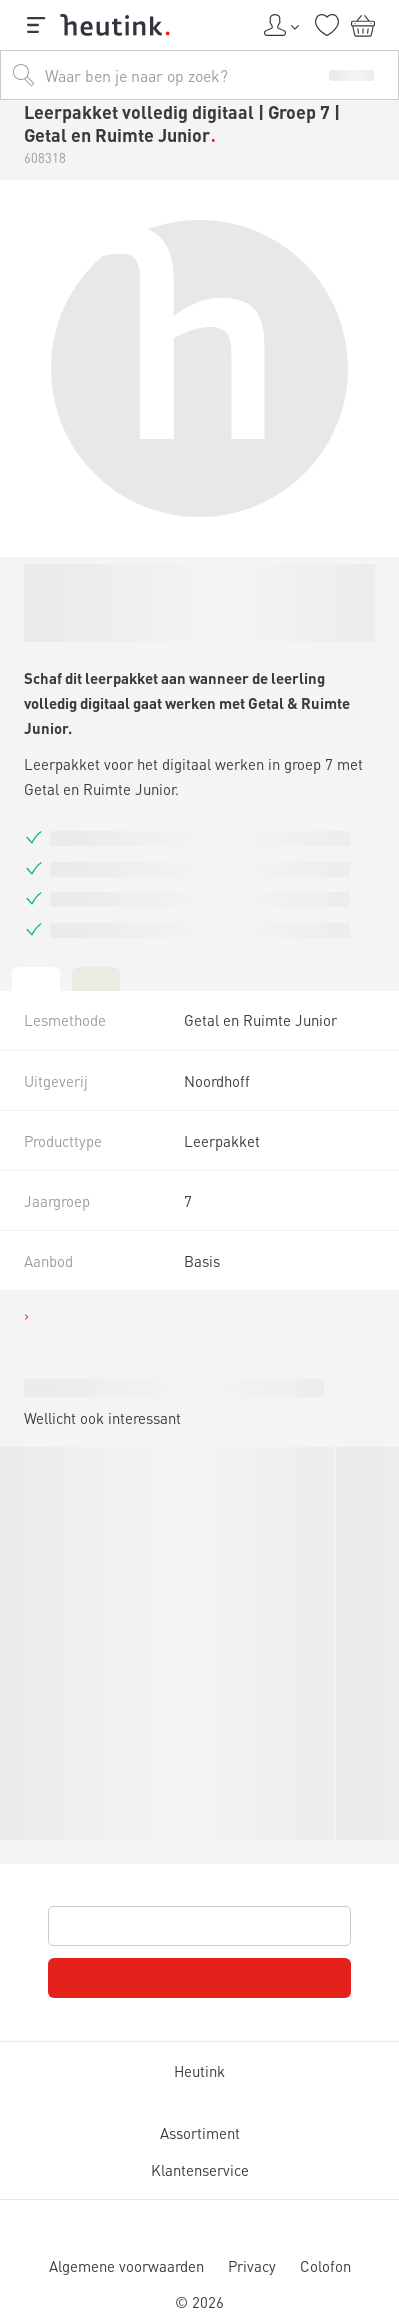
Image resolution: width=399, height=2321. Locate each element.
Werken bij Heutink (111, 669)
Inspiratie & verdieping (134, 589)
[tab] (16, 2101)
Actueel (85, 617)
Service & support (106, 651)
